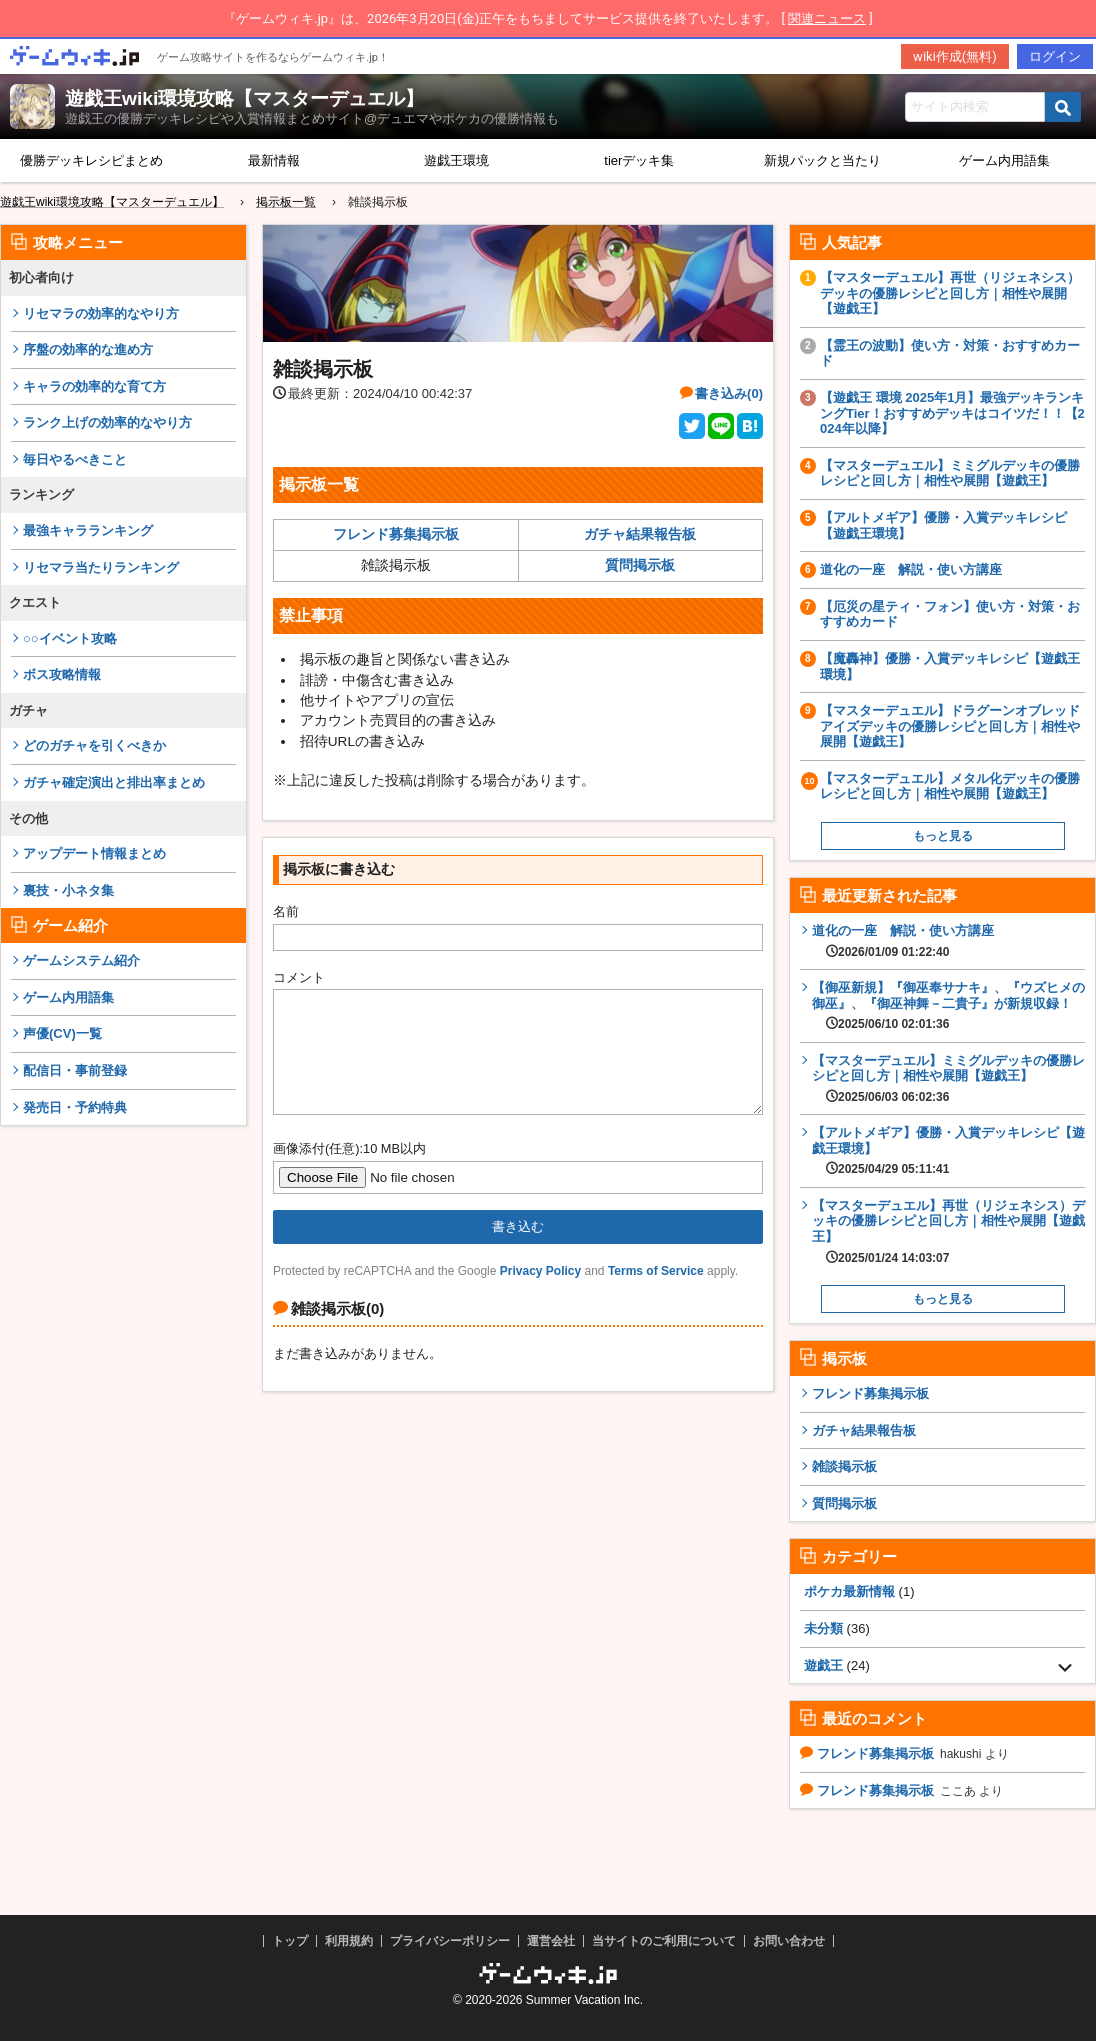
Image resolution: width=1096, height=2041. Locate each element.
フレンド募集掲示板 (396, 534)
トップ (290, 1941)
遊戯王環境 (456, 160)
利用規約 (349, 1941)
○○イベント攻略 (70, 638)
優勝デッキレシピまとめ (91, 160)
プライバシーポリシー (450, 1941)
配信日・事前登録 (75, 1070)
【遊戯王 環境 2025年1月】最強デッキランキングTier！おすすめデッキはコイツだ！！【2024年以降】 (952, 413)
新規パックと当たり (822, 160)
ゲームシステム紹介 (81, 960)
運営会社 (551, 1941)
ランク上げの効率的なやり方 (107, 422)
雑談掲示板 (844, 1466)
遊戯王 (823, 1665)
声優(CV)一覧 (62, 1033)
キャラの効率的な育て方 (94, 386)
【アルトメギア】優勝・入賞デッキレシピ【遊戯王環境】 (943, 525)
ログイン (1055, 56)
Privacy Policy (540, 1295)
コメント (299, 977)
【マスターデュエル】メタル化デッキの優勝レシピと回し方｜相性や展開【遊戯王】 (950, 786)
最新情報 (274, 160)
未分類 (823, 1628)
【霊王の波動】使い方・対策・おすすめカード (950, 353)
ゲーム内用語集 (68, 997)
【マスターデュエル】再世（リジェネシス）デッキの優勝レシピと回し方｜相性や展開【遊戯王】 (950, 293)
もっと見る (943, 836)
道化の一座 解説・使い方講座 (911, 569)
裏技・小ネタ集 (68, 890)
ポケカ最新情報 (849, 1591)
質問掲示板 (640, 565)
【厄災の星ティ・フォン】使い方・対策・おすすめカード (950, 614)
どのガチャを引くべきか (94, 745)
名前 (286, 911)
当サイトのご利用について (664, 1941)
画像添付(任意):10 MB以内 (349, 1172)
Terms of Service (656, 1295)
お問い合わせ (789, 1941)
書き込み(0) (729, 393)
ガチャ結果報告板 (640, 534)
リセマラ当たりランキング (101, 567)
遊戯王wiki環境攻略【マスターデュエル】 (244, 98)
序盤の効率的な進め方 (88, 349)
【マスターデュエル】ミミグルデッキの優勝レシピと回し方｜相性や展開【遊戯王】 (950, 473)
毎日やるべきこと (75, 459)
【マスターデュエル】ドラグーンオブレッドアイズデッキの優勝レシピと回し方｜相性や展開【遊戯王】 (950, 726)
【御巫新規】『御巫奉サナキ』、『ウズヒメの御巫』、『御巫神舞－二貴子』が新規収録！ (948, 1006)
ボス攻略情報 (62, 674)
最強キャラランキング (88, 530)
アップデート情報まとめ (94, 853)
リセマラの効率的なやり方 (101, 313)
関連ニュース (827, 18)
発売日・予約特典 (75, 1107)
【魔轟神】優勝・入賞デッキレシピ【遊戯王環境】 (950, 666)
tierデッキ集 (639, 160)
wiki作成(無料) (955, 56)
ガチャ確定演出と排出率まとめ (114, 782)
